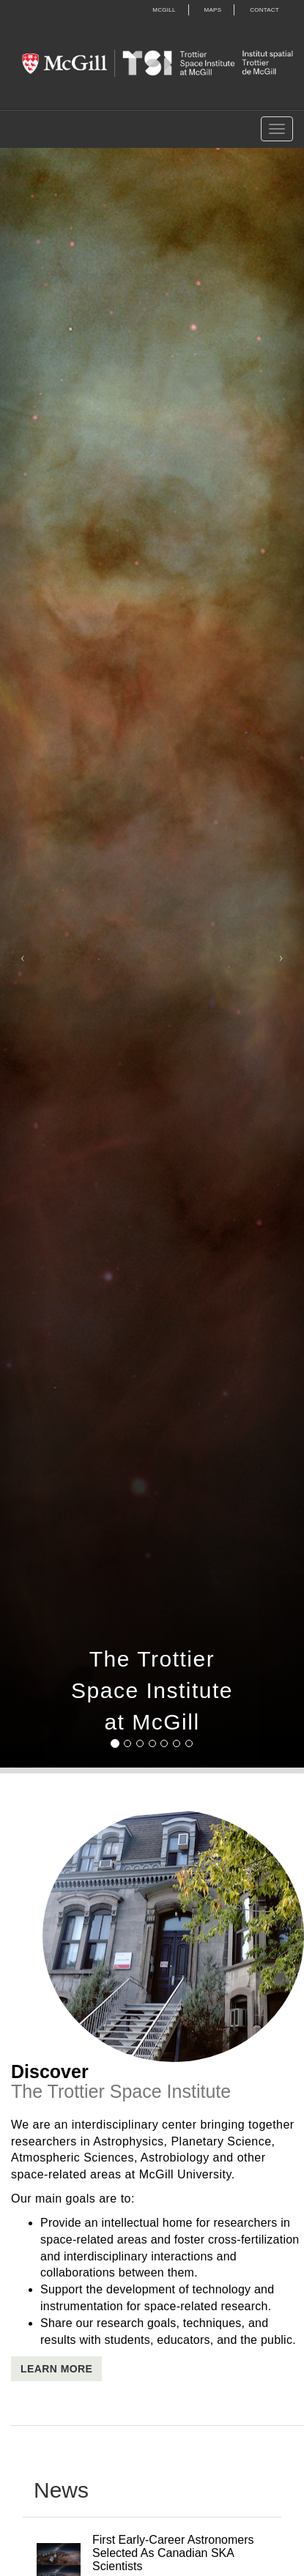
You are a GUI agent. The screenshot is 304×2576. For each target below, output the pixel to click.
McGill (163, 10)
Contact (264, 10)
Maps (213, 10)
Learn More (56, 2369)
